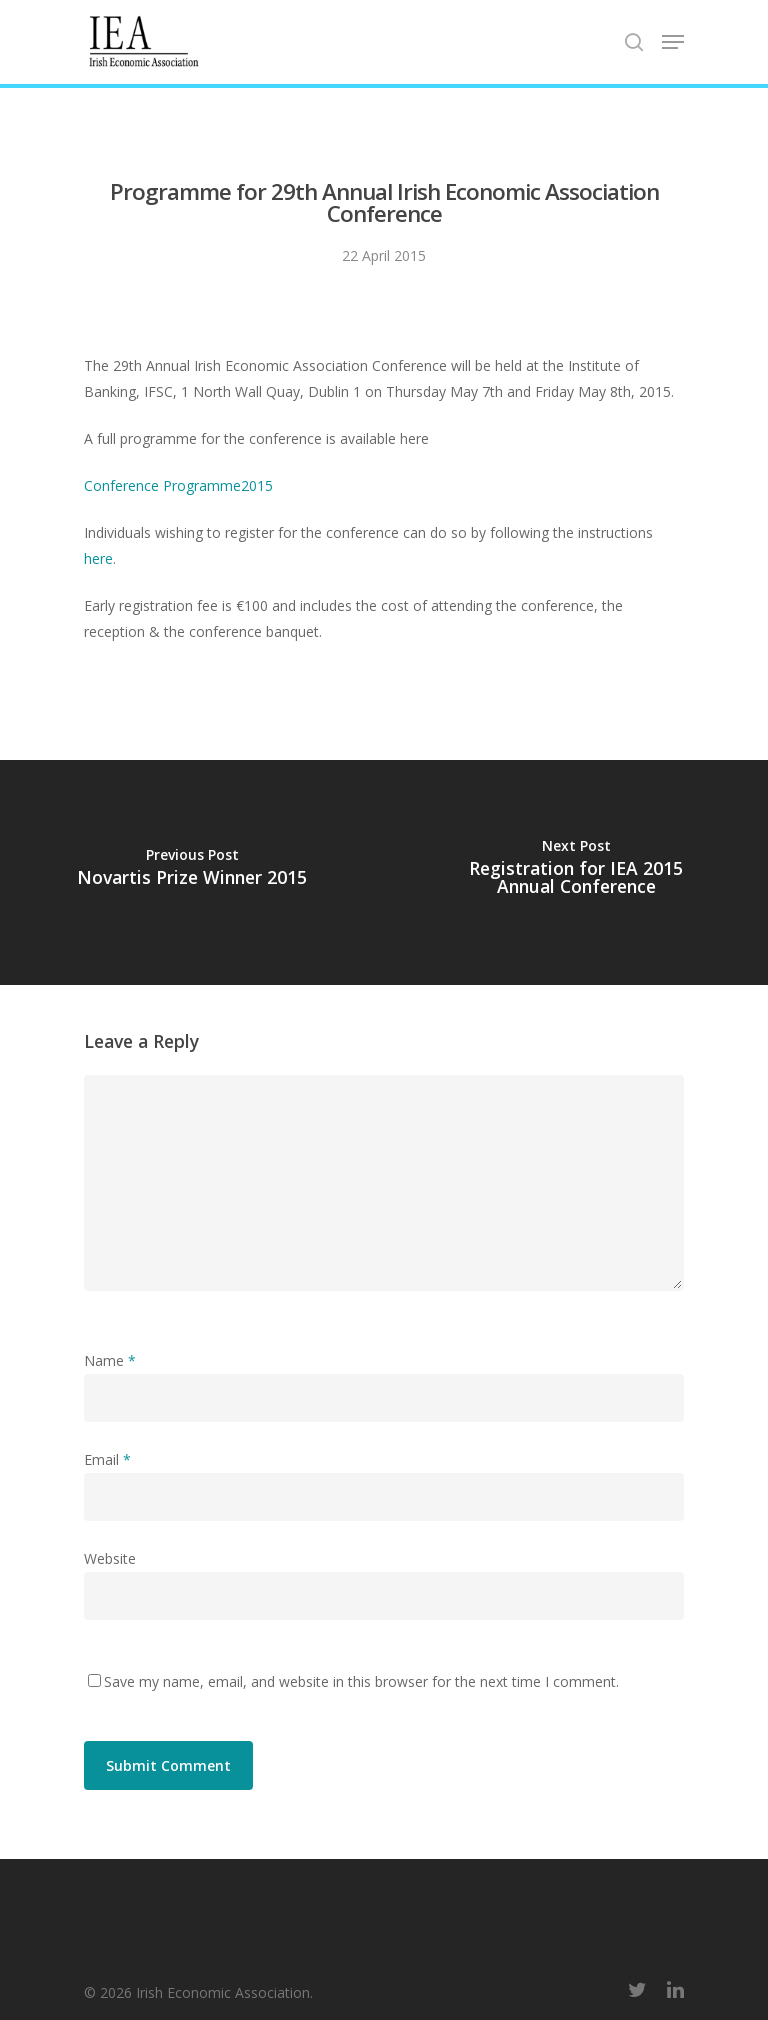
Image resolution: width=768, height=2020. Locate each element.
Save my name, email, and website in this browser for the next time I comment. (361, 1681)
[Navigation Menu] (673, 42)
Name (110, 1360)
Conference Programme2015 (178, 485)
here (98, 558)
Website (110, 1558)
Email (107, 1459)
